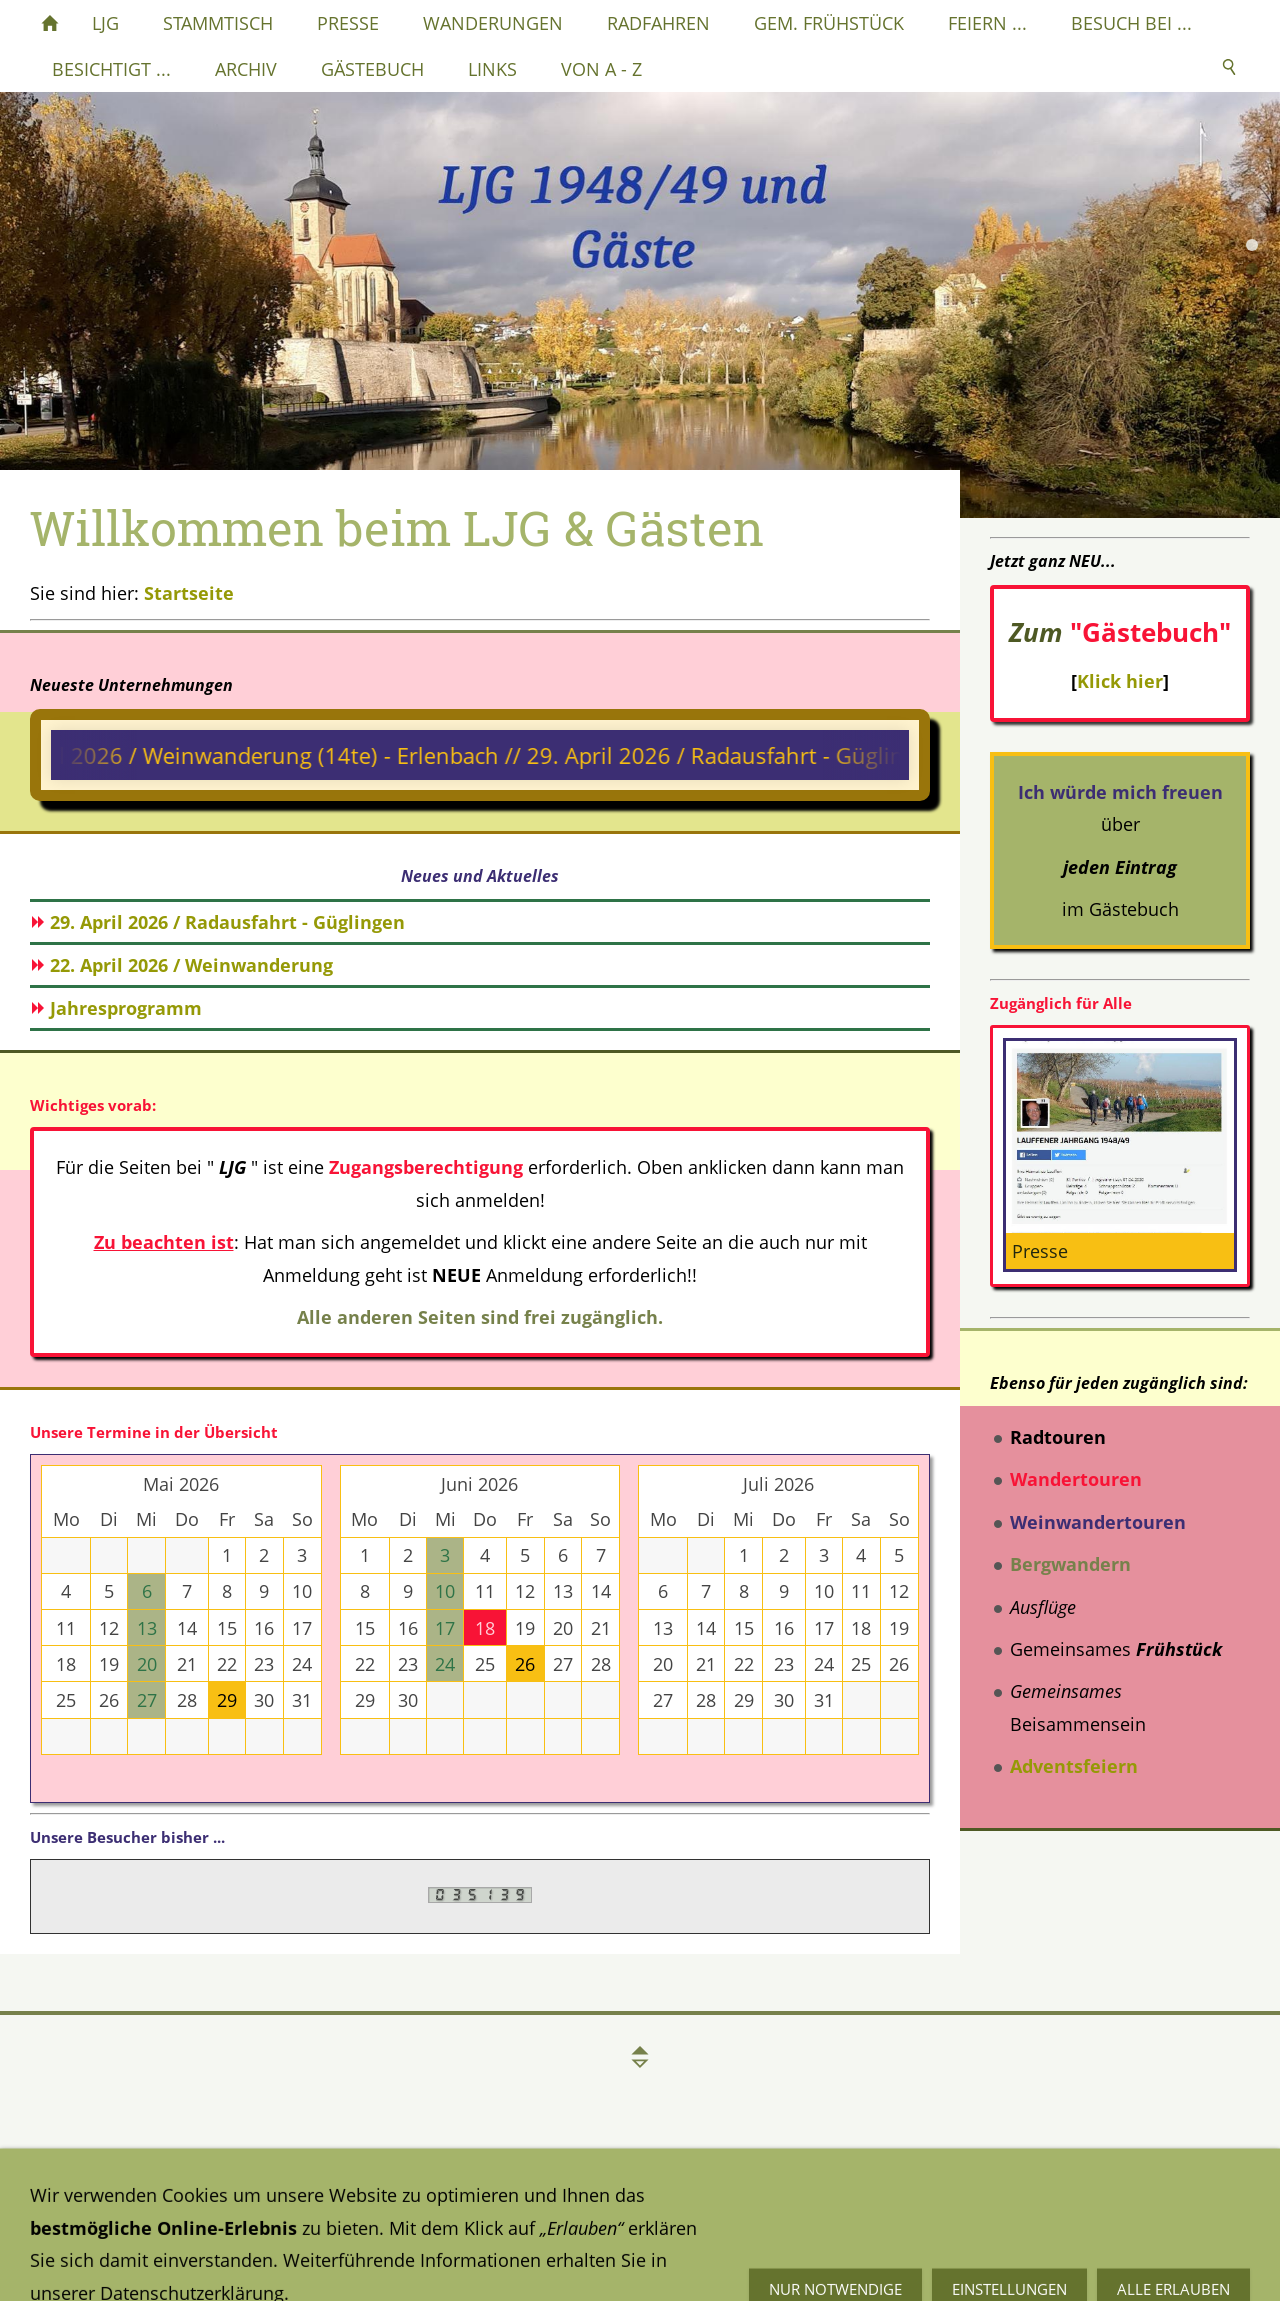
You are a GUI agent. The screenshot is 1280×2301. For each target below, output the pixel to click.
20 (147, 1664)
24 (445, 1664)
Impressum (485, 2213)
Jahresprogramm (126, 1008)
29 (227, 1700)
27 (147, 1700)
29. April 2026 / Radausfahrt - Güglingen (227, 922)
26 (525, 1664)
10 (445, 1591)
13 (147, 1628)
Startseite (189, 593)
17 (445, 1628)
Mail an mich (897, 2237)
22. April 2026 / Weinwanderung (191, 965)
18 (485, 1628)
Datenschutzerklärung (122, 2213)
